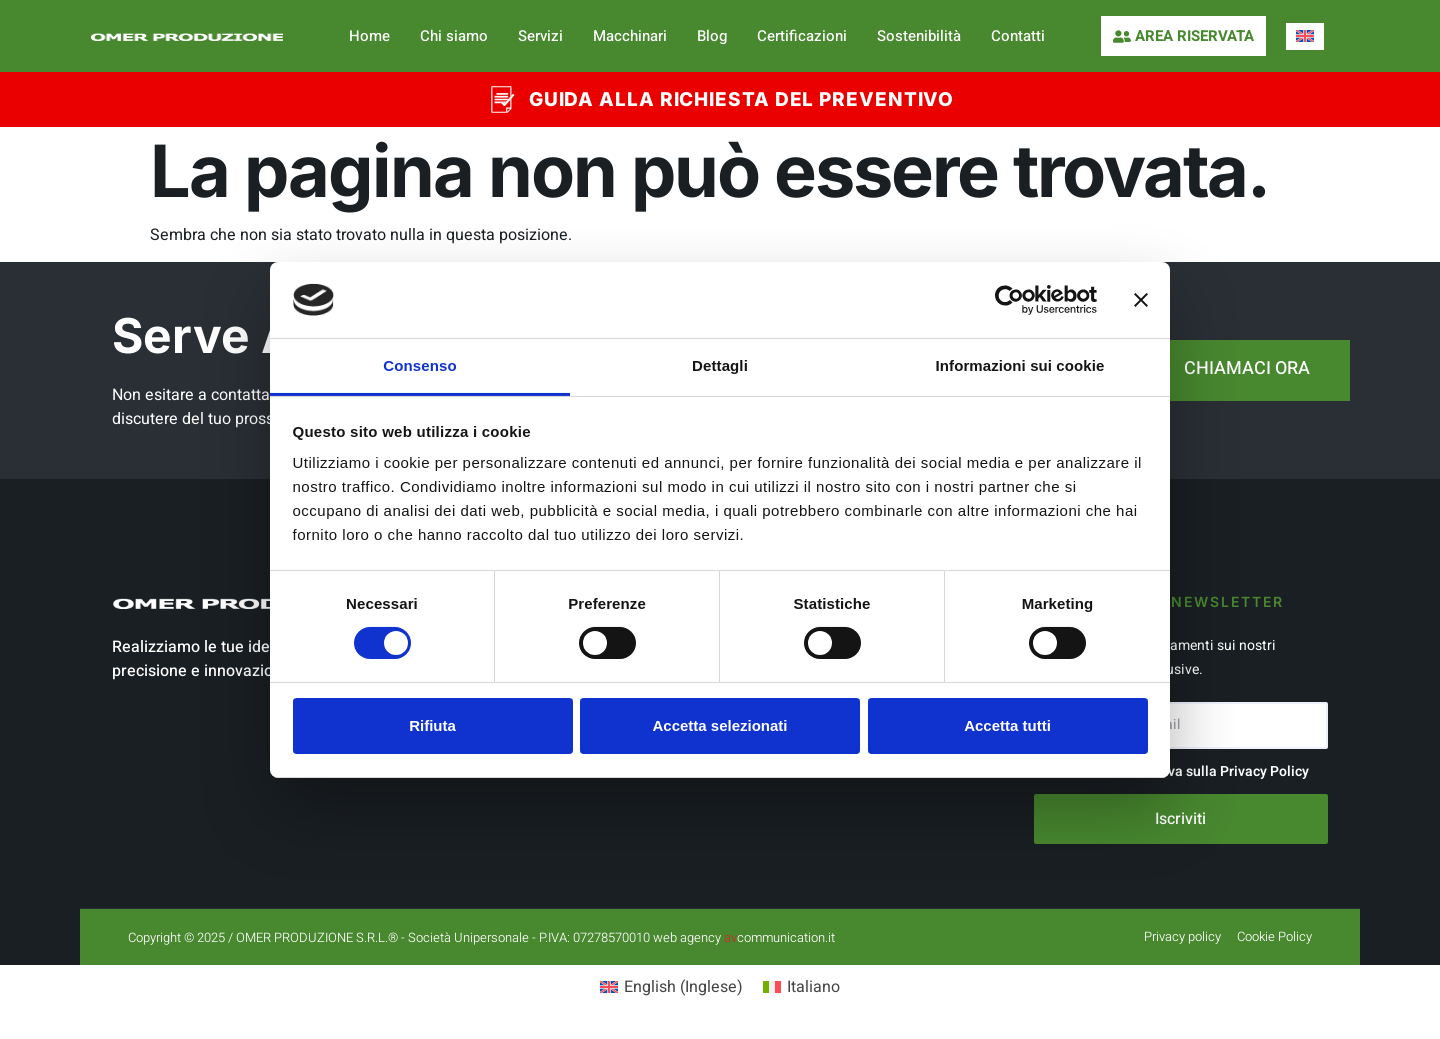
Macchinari (630, 36)
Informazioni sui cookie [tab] (1020, 365)
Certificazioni (802, 36)
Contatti (1018, 36)
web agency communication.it (744, 937)
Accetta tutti (1007, 725)
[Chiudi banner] (1141, 300)
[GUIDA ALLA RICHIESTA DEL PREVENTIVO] (501, 99)
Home (369, 36)
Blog (712, 36)
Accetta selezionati (719, 725)
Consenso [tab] (419, 365)
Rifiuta (432, 725)
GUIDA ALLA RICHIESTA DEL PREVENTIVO (742, 99)
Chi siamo (454, 36)
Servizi (540, 36)
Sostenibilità (919, 36)
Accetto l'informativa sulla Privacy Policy (1180, 771)
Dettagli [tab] (720, 365)
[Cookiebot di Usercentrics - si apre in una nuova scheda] (1009, 300)
